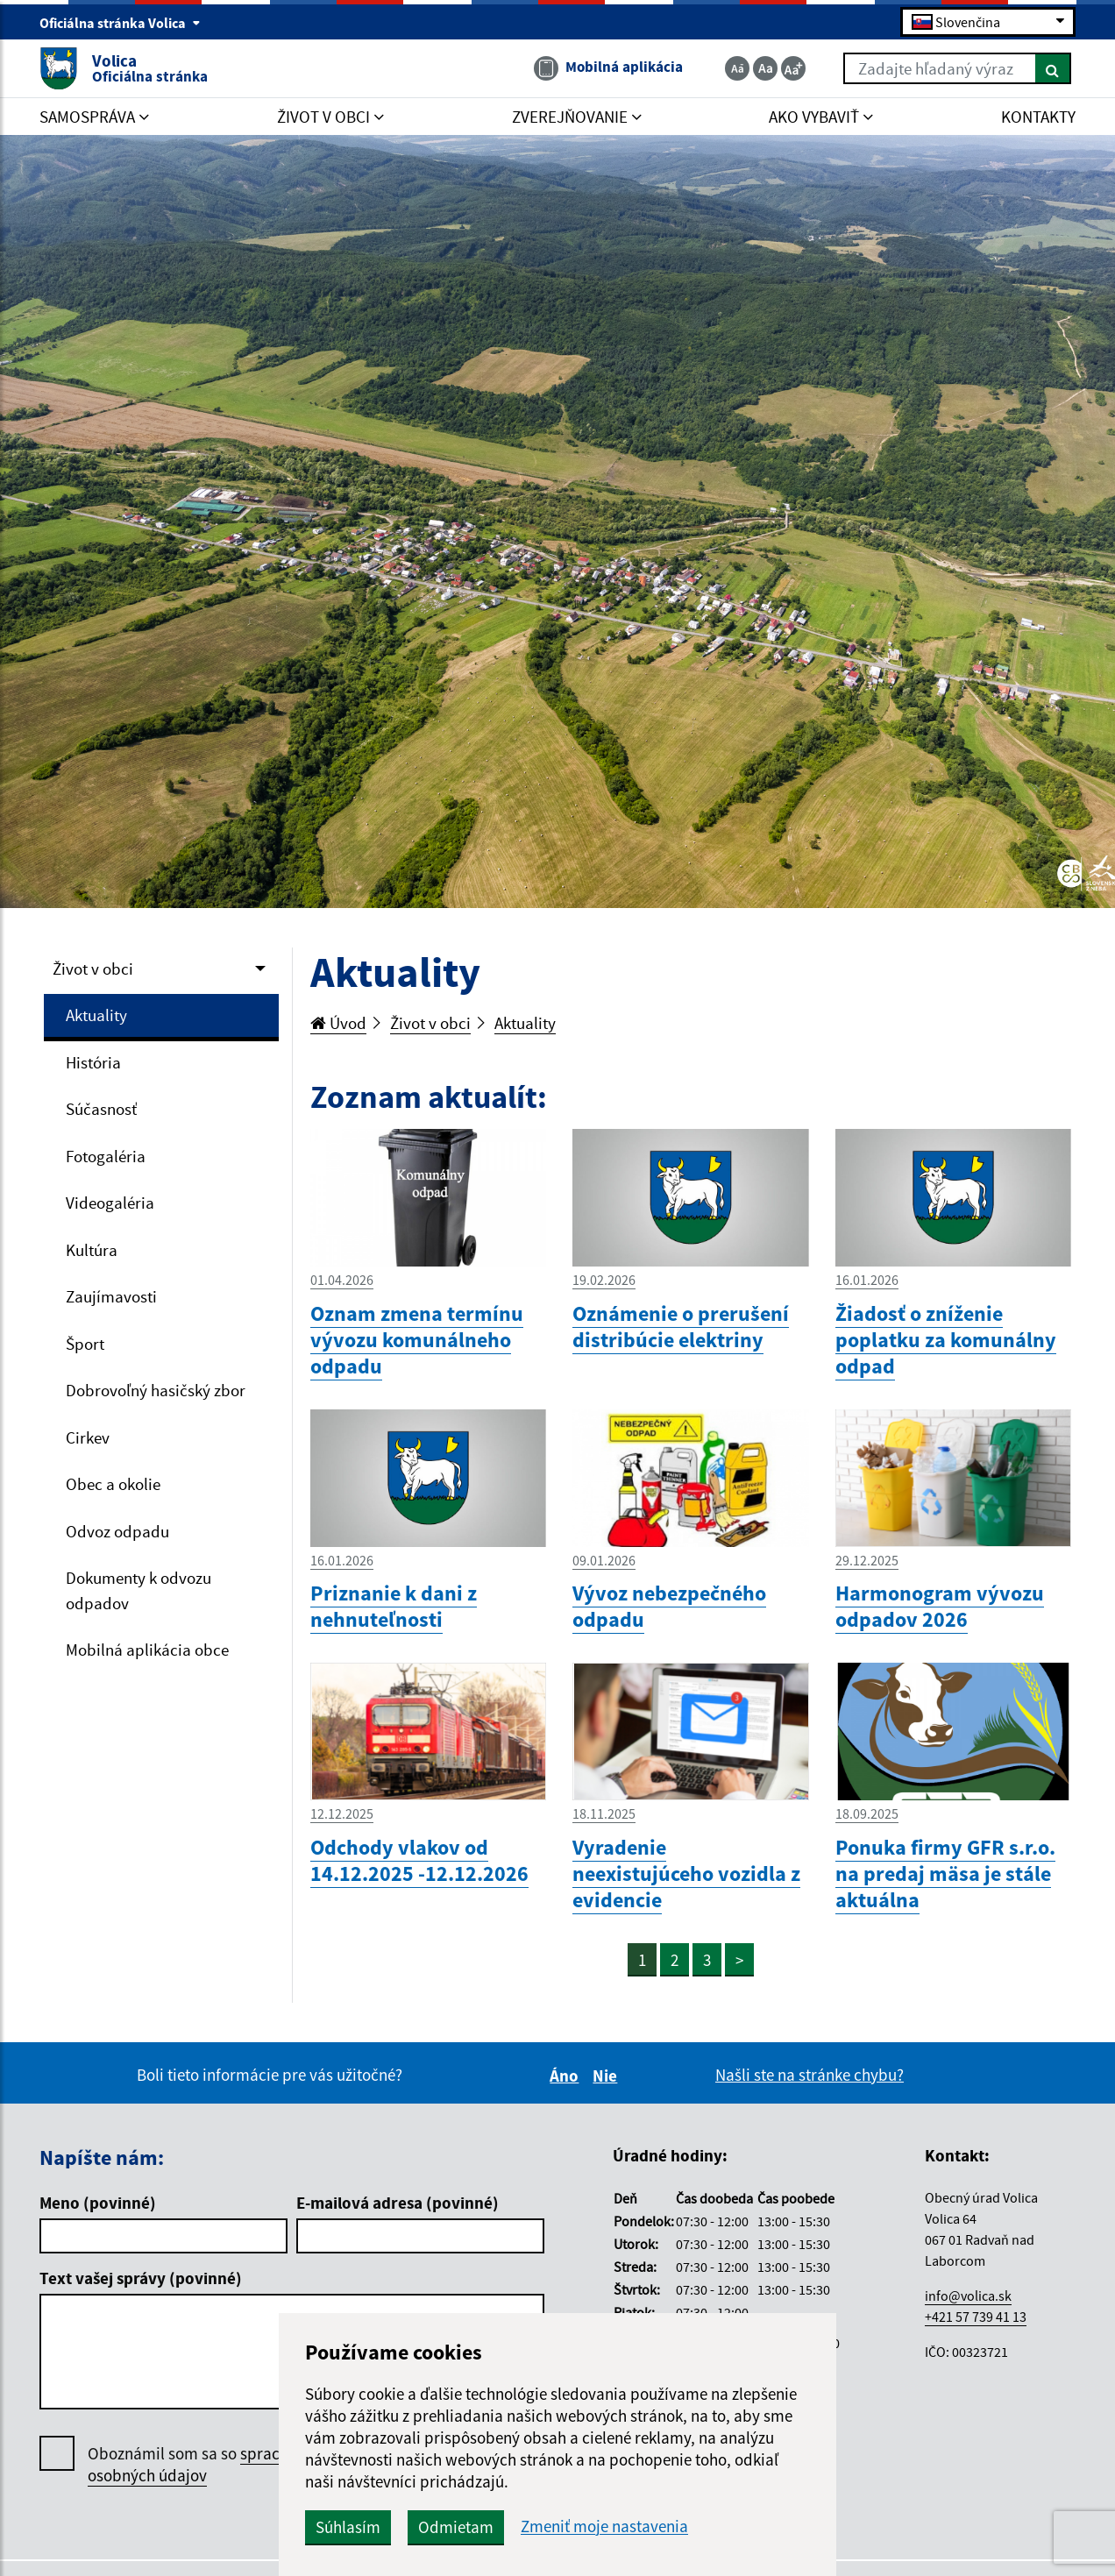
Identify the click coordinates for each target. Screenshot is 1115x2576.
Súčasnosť (101, 1108)
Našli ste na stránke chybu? (809, 2074)
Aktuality (96, 1014)
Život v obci (93, 968)
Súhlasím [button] (348, 2526)
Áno (567, 2075)
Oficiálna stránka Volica (120, 23)
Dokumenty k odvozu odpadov (138, 1590)
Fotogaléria (106, 1156)
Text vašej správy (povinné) (140, 2278)
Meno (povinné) (97, 2202)
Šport (85, 1343)
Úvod (338, 1022)
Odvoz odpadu (117, 1531)
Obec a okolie (113, 1483)
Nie (607, 2075)
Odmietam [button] (456, 2526)
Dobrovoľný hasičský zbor (155, 1390)
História (93, 1062)
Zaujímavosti (111, 1296)
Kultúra (91, 1249)
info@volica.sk (968, 2295)
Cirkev (88, 1437)
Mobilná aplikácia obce (147, 1649)
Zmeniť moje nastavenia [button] (604, 2526)
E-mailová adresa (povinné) (397, 2202)
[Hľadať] (1053, 68)
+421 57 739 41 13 (975, 2316)
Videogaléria (110, 1202)
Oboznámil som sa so (210, 2465)
